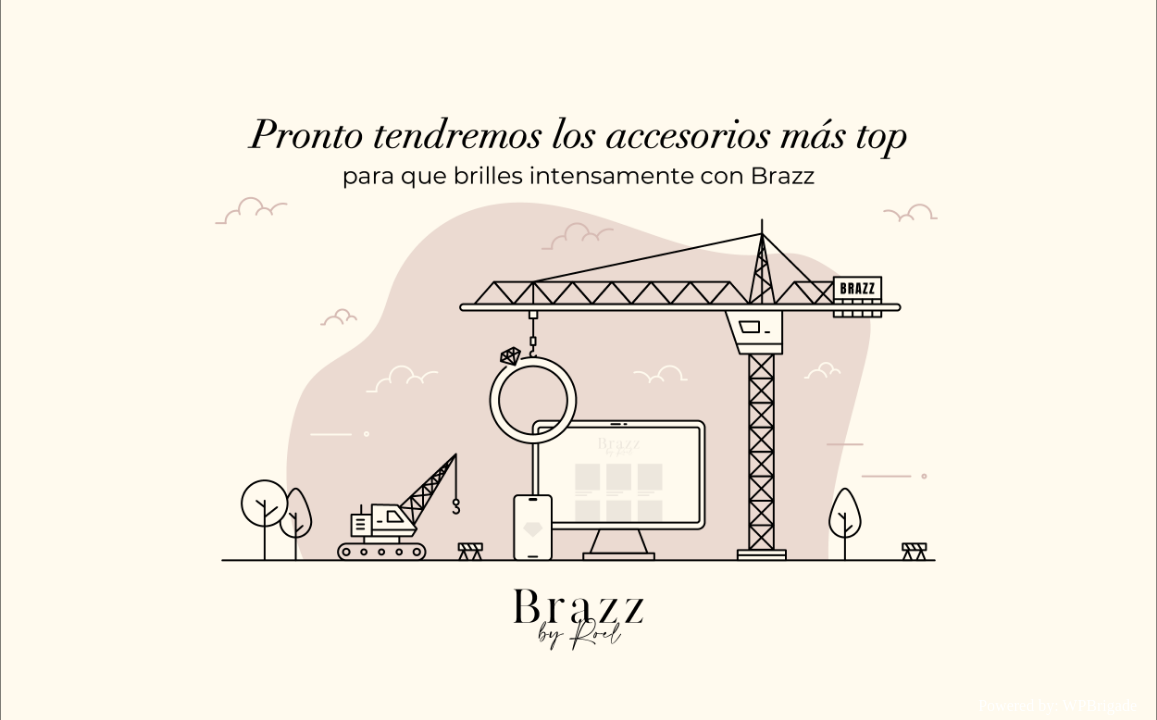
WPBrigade (1099, 705)
